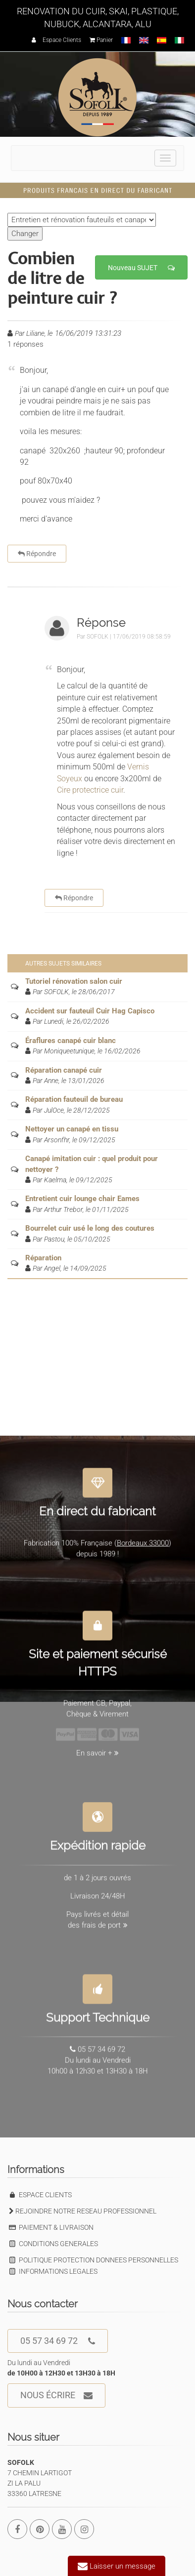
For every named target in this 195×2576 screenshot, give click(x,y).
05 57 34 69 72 (57, 2341)
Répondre (37, 554)
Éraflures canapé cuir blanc (70, 1040)
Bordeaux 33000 (143, 1538)
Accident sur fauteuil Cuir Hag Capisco (89, 1010)
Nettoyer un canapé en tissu (71, 1129)
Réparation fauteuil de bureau (74, 1099)
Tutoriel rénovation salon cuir (73, 981)
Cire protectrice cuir (90, 790)
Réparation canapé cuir (63, 1070)
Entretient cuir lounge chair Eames (82, 1198)
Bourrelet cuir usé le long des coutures (89, 1228)
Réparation (43, 1257)
